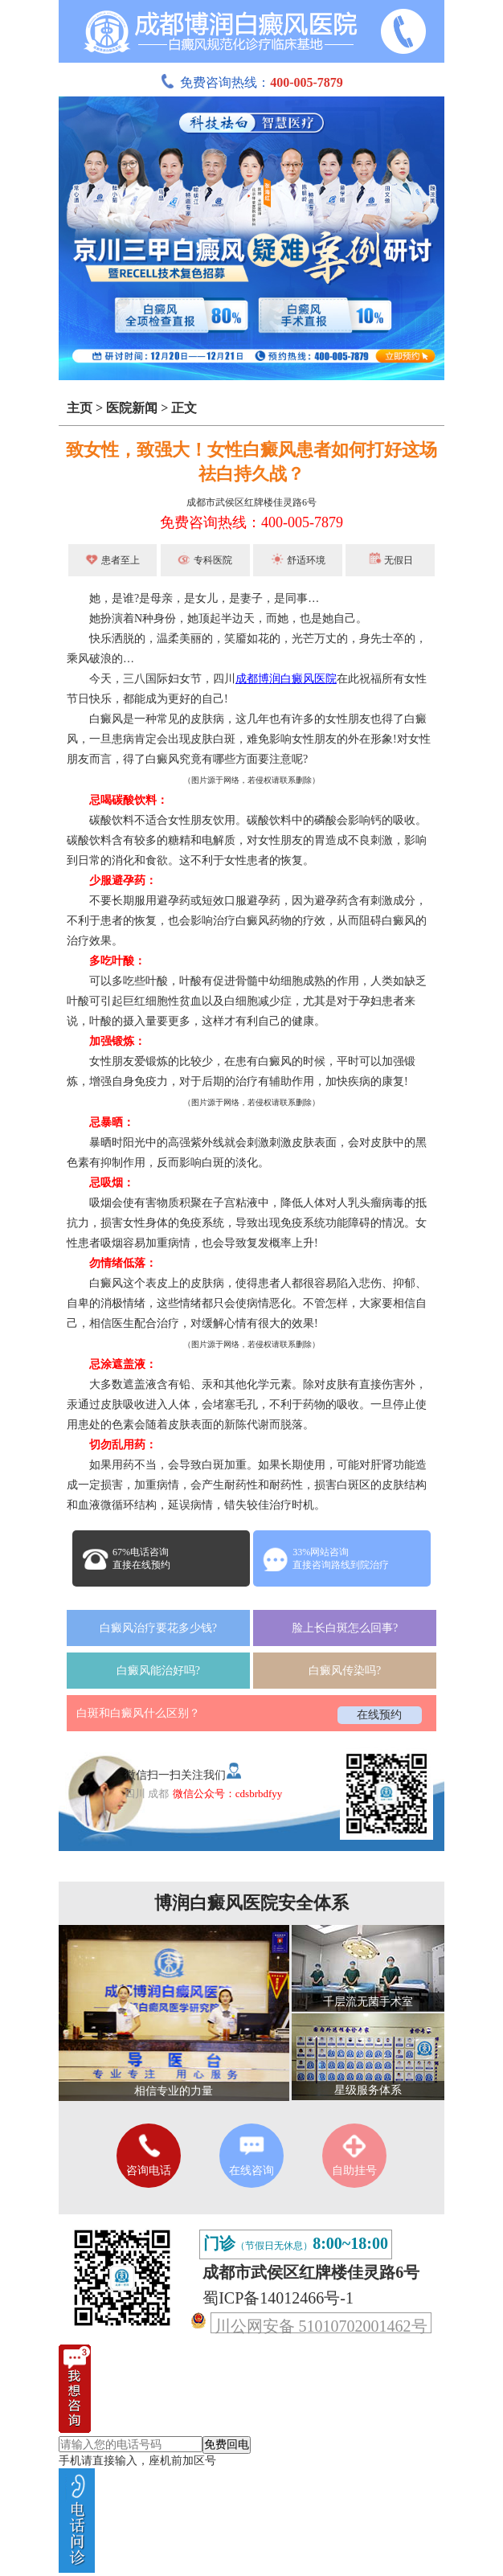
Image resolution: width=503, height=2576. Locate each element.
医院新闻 (131, 408)
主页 (79, 408)
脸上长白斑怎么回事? (345, 1628)
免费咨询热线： (251, 82)
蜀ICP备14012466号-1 (278, 2298)
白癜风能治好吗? (158, 1671)
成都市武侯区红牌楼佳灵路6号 (251, 502)
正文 (184, 408)
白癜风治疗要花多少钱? (158, 1628)
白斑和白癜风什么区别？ (138, 1713)
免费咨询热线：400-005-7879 (251, 522)
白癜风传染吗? (345, 1671)
